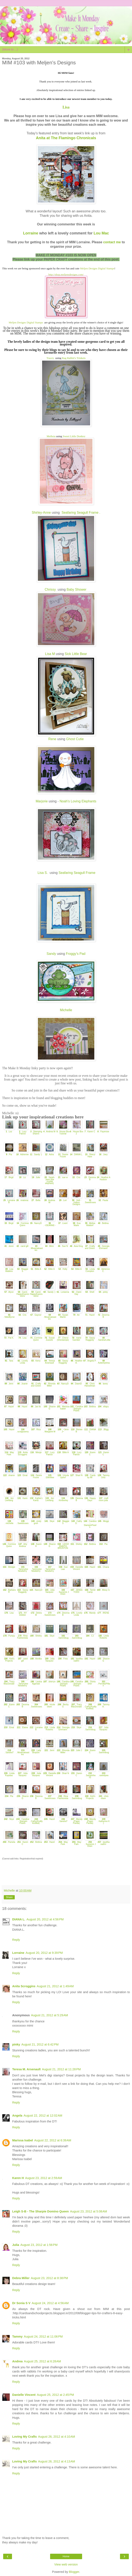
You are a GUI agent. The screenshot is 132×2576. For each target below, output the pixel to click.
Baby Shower (76, 589)
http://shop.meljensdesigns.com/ (66, 274)
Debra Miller (20, 2278)
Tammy (17, 2336)
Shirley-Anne (41, 512)
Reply (16, 1939)
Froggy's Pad (75, 953)
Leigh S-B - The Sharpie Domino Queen (40, 2211)
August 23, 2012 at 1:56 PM (38, 2245)
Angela (17, 2115)
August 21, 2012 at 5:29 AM (49, 2015)
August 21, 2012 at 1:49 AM (55, 1986)
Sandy (51, 953)
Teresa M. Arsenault (26, 2069)
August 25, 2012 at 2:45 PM (55, 2394)
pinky (16, 2044)
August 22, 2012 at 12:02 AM (43, 2115)
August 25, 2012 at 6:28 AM (42, 2361)
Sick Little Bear (76, 654)
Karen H (18, 2178)
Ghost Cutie (75, 739)
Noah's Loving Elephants (78, 801)
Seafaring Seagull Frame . (80, 512)
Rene (52, 739)
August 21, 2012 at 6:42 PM (40, 2044)
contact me (112, 242)
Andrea (17, 2361)
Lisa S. (43, 873)
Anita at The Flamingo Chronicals (66, 138)
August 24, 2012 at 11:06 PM (43, 2336)
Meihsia (51, 436)
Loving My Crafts (24, 2436)
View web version (66, 2564)
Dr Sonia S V (21, 2303)
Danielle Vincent (24, 2394)
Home (66, 2556)
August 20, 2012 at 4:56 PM (45, 1919)
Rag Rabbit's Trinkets (73, 358)
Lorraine (30, 233)
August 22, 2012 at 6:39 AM (52, 2140)
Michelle (66, 1010)
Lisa (66, 107)
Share (9, 1897)
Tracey (51, 358)
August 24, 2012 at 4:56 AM (50, 2303)
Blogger (74, 2571)
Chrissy (50, 589)
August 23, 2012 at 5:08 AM (88, 2211)
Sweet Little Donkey (74, 436)
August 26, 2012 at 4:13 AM (56, 2461)
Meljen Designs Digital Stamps (97, 268)
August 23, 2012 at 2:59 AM (43, 2178)
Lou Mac (101, 233)
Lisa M (50, 654)
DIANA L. (18, 1919)
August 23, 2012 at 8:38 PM (49, 2278)
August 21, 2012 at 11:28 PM (61, 2069)
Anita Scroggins (23, 1986)
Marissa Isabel (22, 2140)
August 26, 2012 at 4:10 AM (56, 2436)
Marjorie (42, 801)
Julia (15, 2245)
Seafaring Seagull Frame (77, 873)
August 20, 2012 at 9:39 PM (44, 1952)
